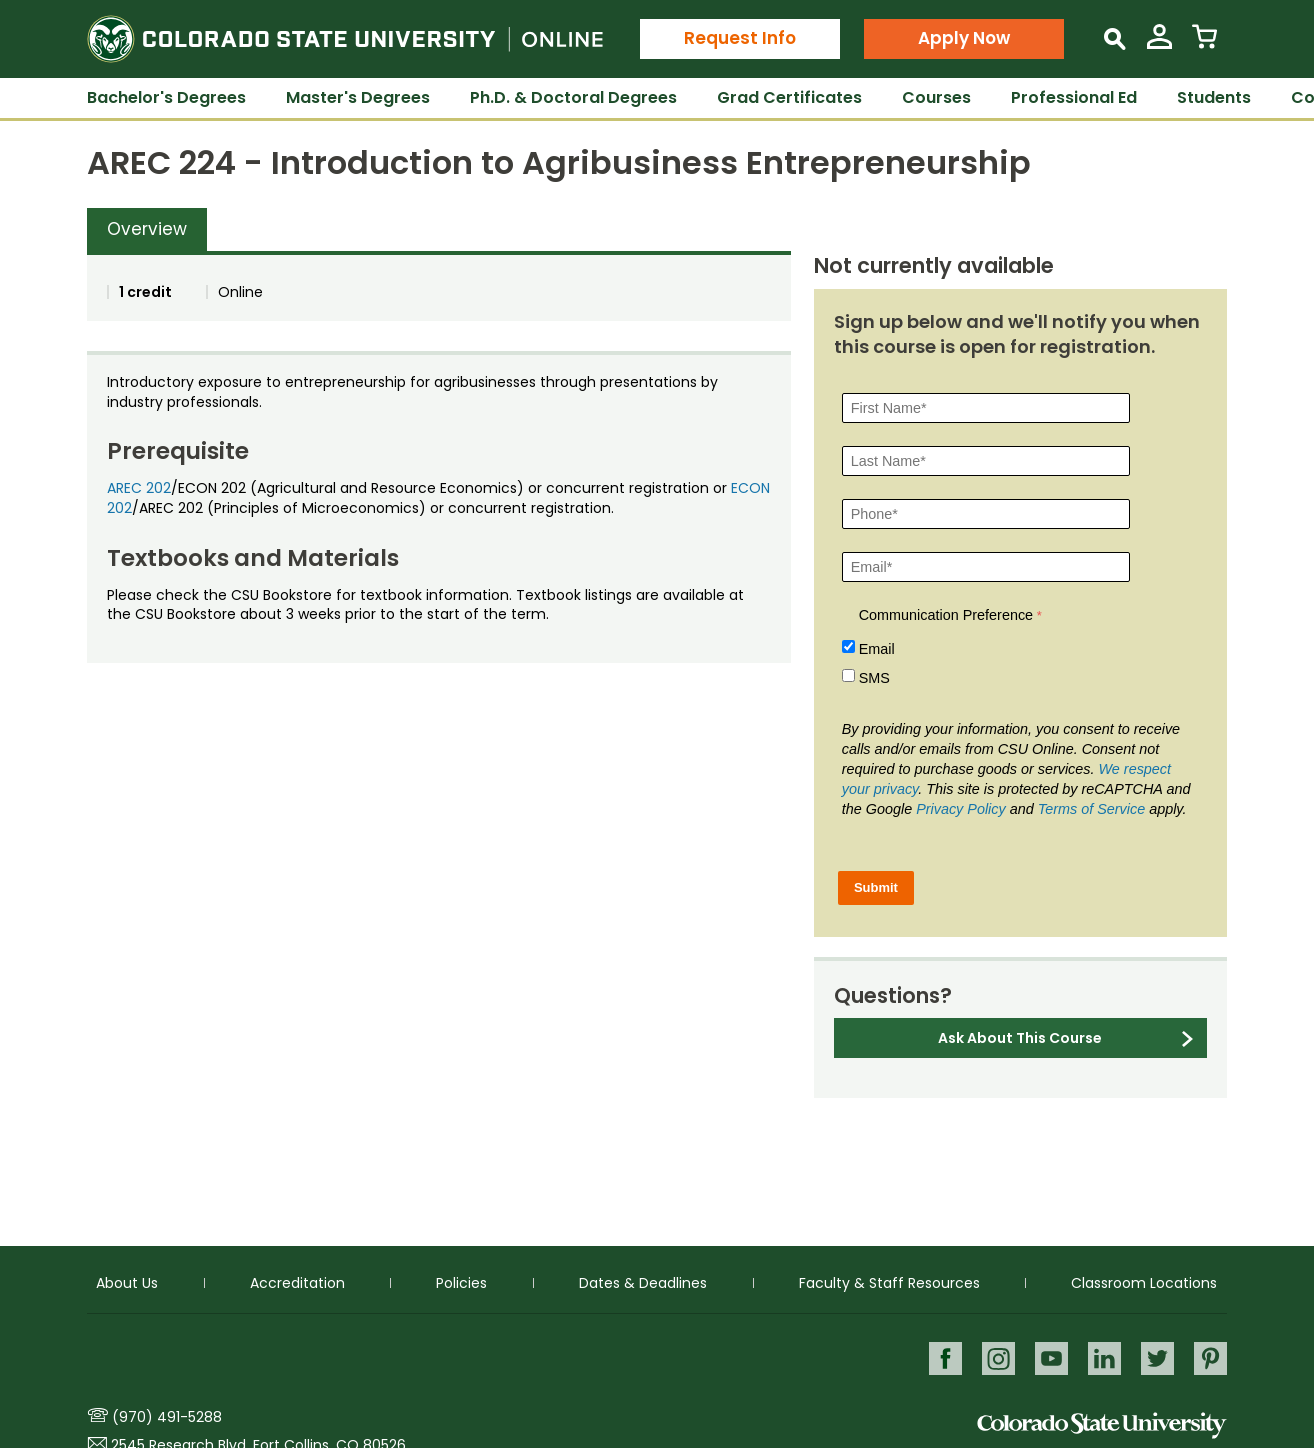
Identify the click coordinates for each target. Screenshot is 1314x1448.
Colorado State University (1102, 1425)
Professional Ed (1074, 97)
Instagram (994, 1357)
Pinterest (1210, 1357)
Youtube (1048, 1357)
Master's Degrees (358, 97)
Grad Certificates (789, 97)
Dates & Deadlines (643, 1282)
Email (877, 649)
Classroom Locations (1144, 1282)
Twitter (1156, 1357)
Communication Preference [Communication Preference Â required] (946, 615)
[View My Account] (1159, 44)
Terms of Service (1091, 809)
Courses (936, 97)
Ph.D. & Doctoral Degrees (573, 97)
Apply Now (964, 38)
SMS (874, 678)
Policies (461, 1282)
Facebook (940, 1357)
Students (1214, 97)
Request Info (740, 38)
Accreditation (297, 1282)
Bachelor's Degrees (166, 97)
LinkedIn (1102, 1357)
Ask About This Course (1020, 1038)
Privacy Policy (961, 809)
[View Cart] (1204, 44)
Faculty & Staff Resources (889, 1282)
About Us (127, 1282)
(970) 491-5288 (167, 1417)
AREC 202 (139, 488)
